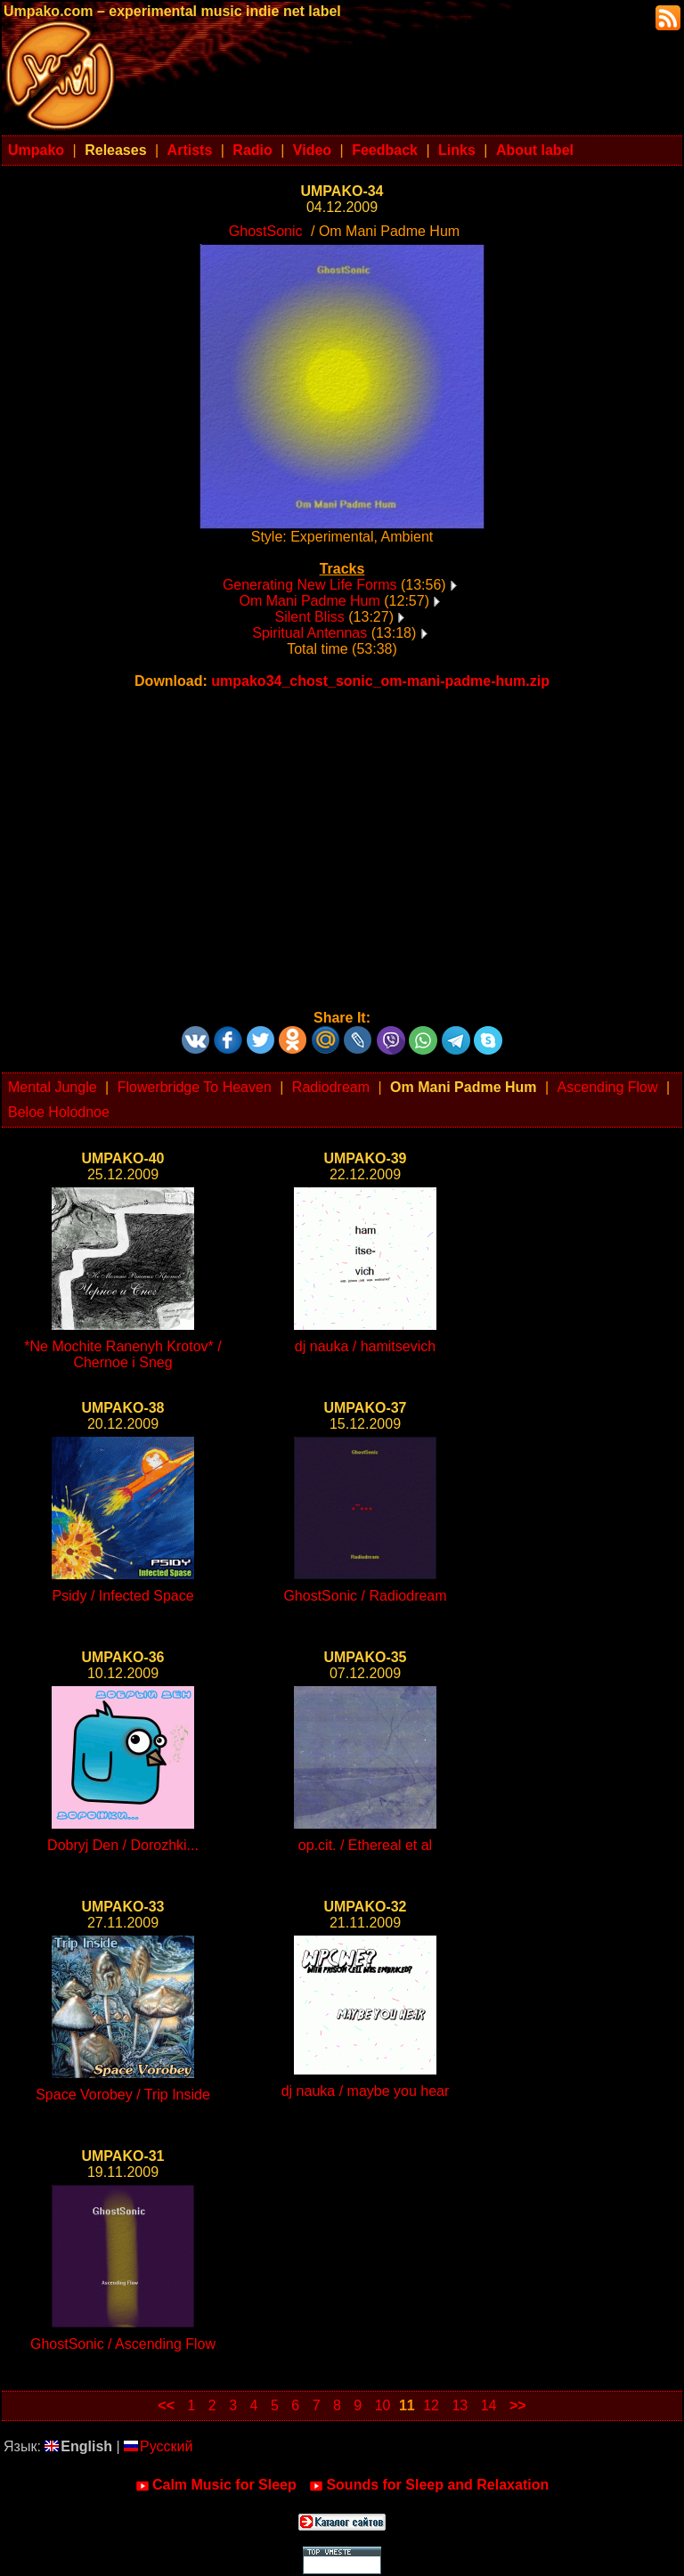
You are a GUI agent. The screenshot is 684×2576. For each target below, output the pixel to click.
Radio (252, 150)
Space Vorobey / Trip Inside (123, 2094)
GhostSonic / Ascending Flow (123, 2344)
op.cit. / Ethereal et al (365, 1845)
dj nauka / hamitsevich (365, 1346)
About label (535, 150)
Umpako (36, 150)
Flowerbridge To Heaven (195, 1087)
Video (312, 150)
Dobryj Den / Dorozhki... (123, 1845)
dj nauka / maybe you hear (365, 2091)
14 (489, 2405)
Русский (158, 2446)
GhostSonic (266, 231)
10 (383, 2405)
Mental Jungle (52, 1087)
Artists (190, 150)
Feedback (385, 150)
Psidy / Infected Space (122, 1595)
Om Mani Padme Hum (310, 600)
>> (517, 2405)
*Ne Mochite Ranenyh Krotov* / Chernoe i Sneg (122, 1354)
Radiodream (331, 1087)
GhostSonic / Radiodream (364, 1595)
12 (431, 2405)
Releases (115, 150)
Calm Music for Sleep (216, 2485)
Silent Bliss (310, 616)
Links (457, 150)
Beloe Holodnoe (59, 1112)
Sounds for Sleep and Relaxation (429, 2485)
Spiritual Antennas (309, 632)
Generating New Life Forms (310, 584)
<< (166, 2405)
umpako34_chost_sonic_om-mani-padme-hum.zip (380, 681)
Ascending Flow (608, 1087)
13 (460, 2405)
